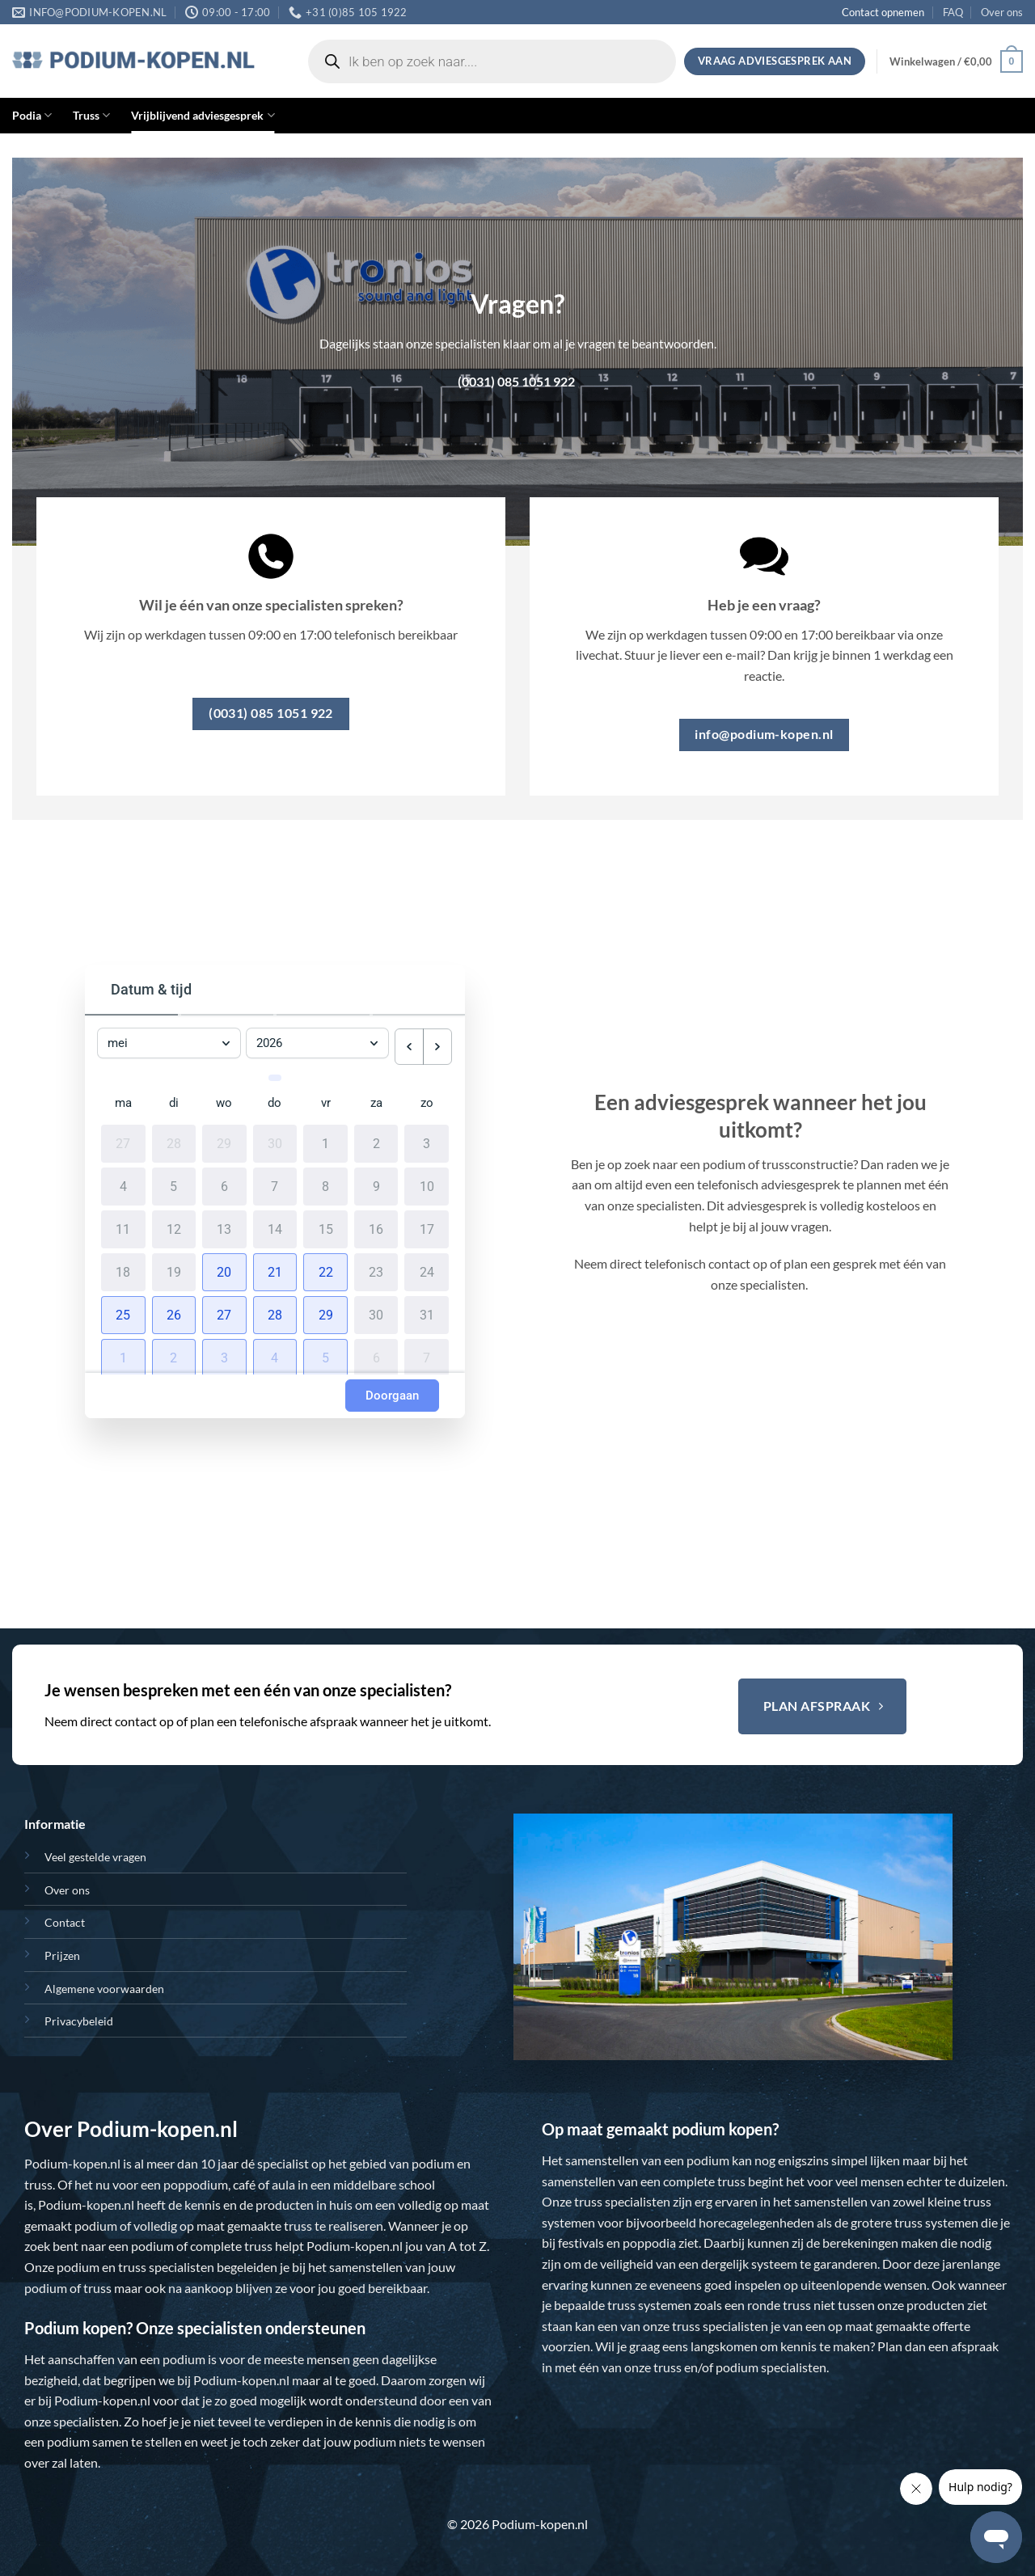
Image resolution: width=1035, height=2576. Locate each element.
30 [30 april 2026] (275, 1139)
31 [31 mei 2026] (427, 1310)
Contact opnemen (883, 12)
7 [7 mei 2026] (274, 1182)
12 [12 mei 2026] (174, 1224)
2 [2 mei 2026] (376, 1139)
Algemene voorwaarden (104, 1988)
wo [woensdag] (224, 1099)
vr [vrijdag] (326, 1099)
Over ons (1002, 12)
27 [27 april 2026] (123, 1139)
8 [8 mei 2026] (325, 1182)
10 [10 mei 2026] (427, 1182)
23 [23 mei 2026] (376, 1267)
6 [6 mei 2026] (224, 1182)
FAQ (953, 12)
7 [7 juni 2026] (426, 1353)
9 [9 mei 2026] (376, 1182)
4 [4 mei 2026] (123, 1182)
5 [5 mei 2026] (173, 1182)
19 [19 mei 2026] (174, 1267)
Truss (91, 115)
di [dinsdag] (174, 1099)
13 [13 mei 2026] (224, 1224)
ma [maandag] (123, 1099)
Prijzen (62, 1955)
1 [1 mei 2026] (325, 1139)
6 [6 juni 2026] (376, 1353)
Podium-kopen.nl (72, 2163)
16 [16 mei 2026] (376, 1224)
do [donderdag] (274, 1099)
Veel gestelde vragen (95, 1857)
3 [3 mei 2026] (426, 1139)
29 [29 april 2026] (224, 1139)
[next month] (437, 1046)
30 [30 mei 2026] (376, 1310)
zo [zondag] (426, 1099)
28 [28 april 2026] (174, 1139)
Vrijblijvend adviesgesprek (202, 115)
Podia (32, 115)
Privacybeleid (78, 2021)
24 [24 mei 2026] (427, 1267)
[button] (956, 61)
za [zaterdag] (376, 1099)
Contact (64, 1922)
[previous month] (409, 1046)
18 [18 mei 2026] (123, 1267)
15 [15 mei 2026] (326, 1224)
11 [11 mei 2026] (123, 1224)
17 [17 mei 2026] (427, 1224)
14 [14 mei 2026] (275, 1224)
